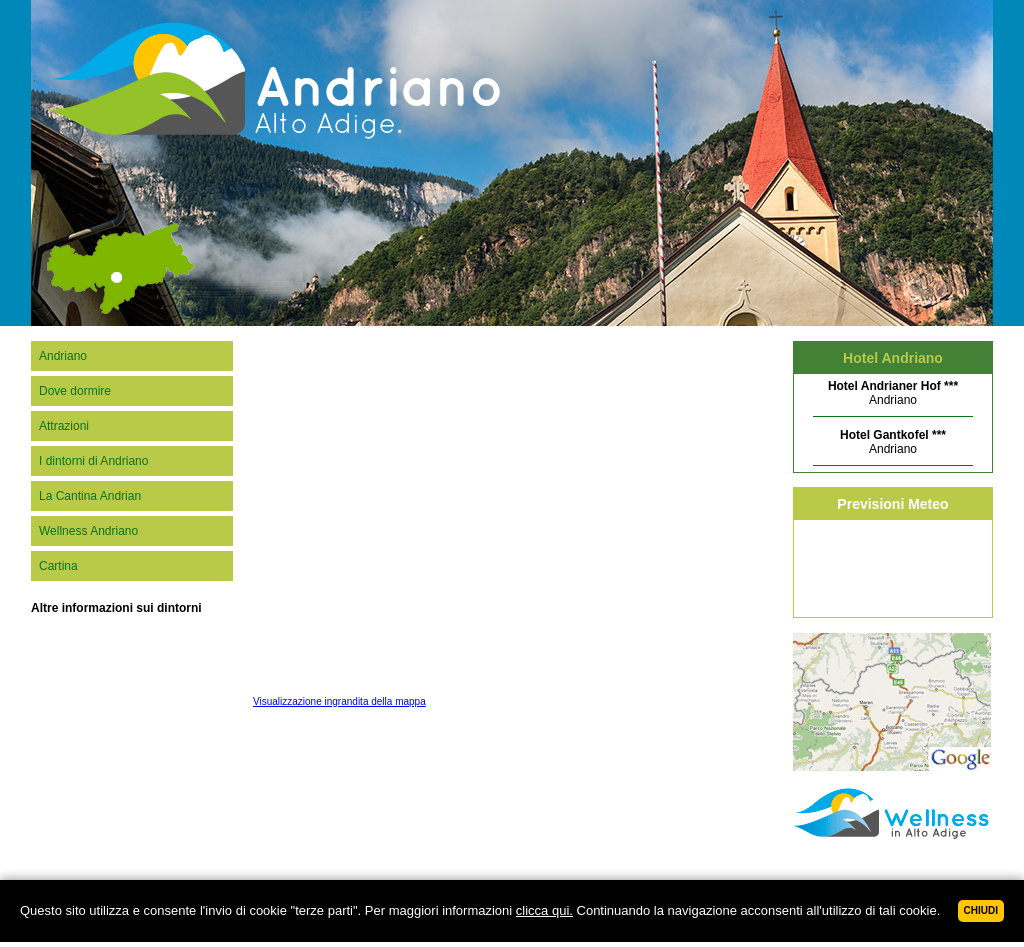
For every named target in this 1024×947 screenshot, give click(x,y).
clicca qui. (544, 910)
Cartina (58, 566)
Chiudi (981, 910)
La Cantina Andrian (90, 496)
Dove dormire (75, 391)
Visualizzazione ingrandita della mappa (339, 701)
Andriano (63, 356)
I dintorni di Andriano (93, 461)
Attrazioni (64, 426)
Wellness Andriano (88, 531)
